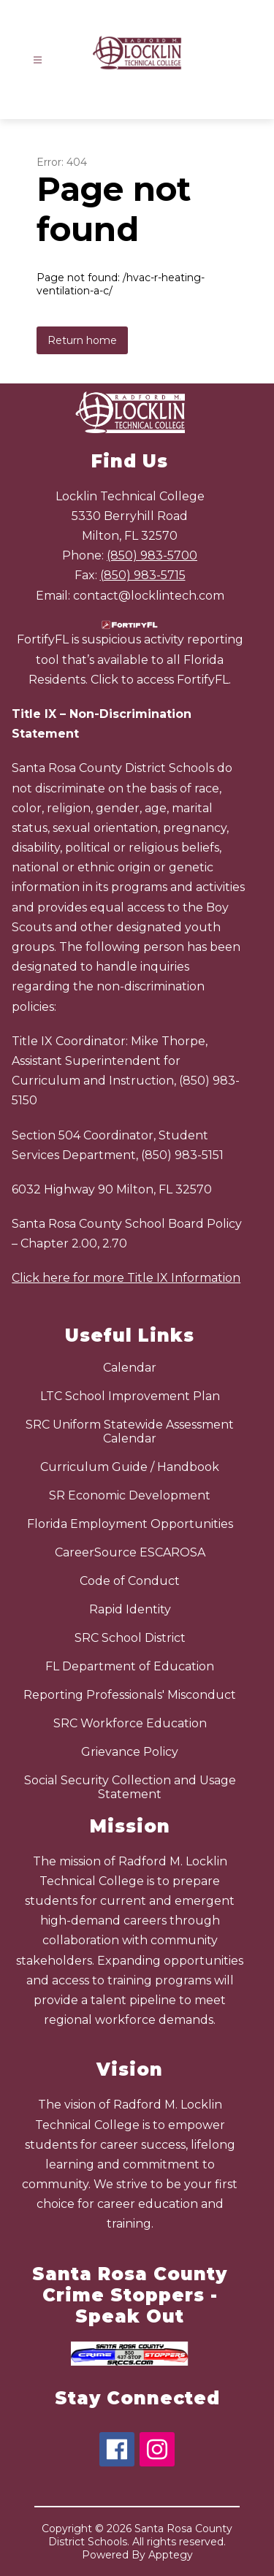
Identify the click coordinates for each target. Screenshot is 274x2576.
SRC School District (130, 1638)
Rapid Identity (130, 1609)
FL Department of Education (129, 1666)
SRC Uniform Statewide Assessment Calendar (130, 1431)
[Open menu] (37, 60)
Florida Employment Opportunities (130, 1524)
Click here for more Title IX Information (126, 1278)
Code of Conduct (130, 1581)
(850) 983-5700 (152, 555)
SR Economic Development (129, 1495)
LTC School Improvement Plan (130, 1396)
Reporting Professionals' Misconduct (129, 1695)
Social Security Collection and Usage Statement (130, 1787)
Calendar (129, 1368)
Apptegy (170, 2554)
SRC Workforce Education (130, 1723)
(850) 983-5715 (143, 575)
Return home (82, 340)
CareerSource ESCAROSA (130, 1552)
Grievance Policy (129, 1752)
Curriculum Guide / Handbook (129, 1467)
